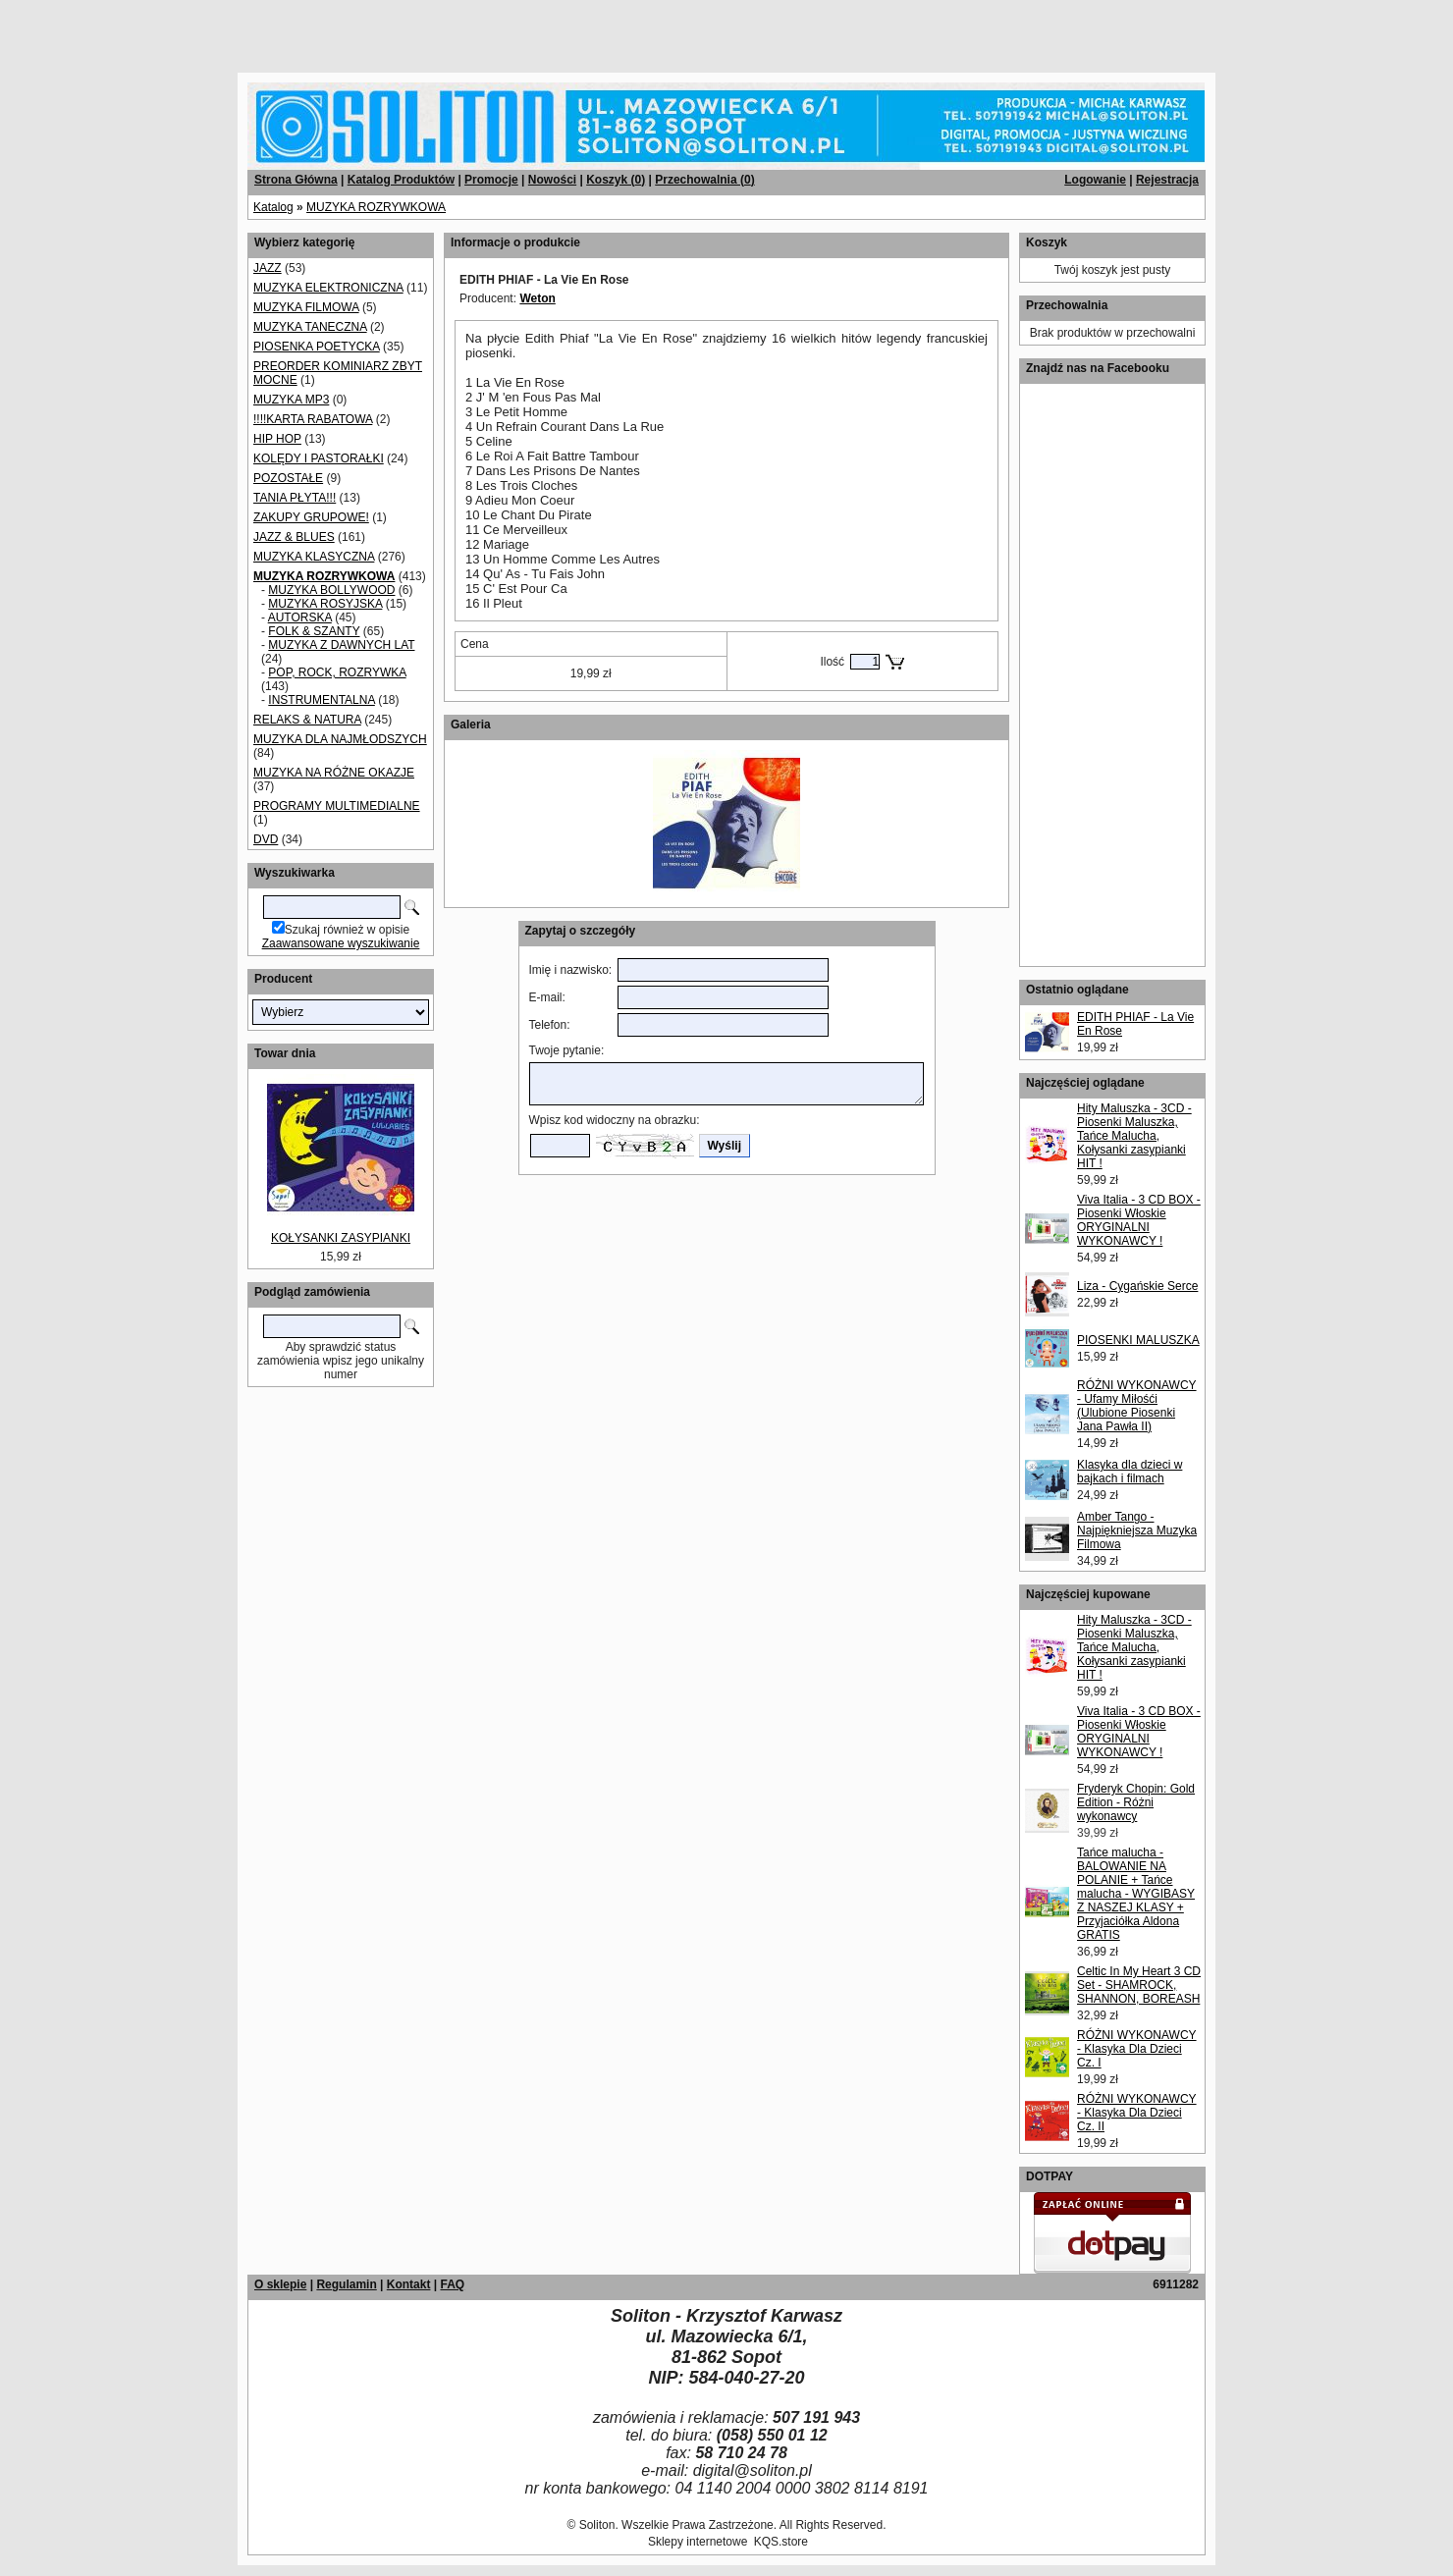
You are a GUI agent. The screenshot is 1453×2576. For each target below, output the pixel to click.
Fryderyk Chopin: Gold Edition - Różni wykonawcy (1136, 1802)
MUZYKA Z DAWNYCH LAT (341, 645)
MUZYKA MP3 (291, 399)
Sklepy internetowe (697, 2542)
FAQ (452, 2284)
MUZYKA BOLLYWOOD (331, 590)
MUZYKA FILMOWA (306, 307)
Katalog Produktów (401, 180)
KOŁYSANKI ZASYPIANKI (340, 1238)
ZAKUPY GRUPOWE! (311, 517)
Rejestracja (1167, 180)
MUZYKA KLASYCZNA (313, 557)
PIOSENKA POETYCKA (316, 346)
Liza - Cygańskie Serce (1137, 1286)
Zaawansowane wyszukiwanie (341, 943)
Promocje (491, 180)
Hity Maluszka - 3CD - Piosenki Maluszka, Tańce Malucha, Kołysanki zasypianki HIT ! (1134, 1135)
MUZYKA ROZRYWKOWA (376, 207)
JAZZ (267, 268)
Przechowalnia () (704, 180)
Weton (537, 298)
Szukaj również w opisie (347, 930)
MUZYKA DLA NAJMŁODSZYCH (340, 739)
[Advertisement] (237, 29)
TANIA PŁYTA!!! (294, 498)
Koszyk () (615, 180)
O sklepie (280, 2284)
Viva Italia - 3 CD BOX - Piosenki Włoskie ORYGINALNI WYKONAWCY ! (1139, 1220)
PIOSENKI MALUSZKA (1138, 1340)
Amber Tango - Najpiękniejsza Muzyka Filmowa (1137, 1530)
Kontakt (409, 2284)
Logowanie (1095, 180)
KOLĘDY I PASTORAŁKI (318, 458)
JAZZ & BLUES (294, 537)
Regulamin (346, 2284)
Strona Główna (296, 180)
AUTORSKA (300, 617)
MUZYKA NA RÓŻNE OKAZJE (333, 772)
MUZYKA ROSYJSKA (325, 604)
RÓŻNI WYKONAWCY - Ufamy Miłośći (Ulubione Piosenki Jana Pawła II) (1137, 1405)
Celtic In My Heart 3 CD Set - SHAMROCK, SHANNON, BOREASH (1139, 1985)
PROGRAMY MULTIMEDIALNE (336, 806)
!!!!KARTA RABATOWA (312, 419)
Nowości (552, 180)
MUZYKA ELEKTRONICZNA (328, 288)
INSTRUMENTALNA (321, 700)
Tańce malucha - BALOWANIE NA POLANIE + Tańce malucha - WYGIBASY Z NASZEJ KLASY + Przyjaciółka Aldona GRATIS (1136, 1894)
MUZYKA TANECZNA (310, 327)
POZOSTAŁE (288, 478)
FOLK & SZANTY (313, 631)
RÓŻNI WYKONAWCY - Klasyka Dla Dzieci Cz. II (1137, 2112)
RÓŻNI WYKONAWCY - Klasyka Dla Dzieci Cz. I (1137, 2048)
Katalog (273, 207)
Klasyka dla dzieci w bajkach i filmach (1129, 1471)
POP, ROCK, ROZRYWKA (336, 672)
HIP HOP (277, 439)
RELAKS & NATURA (307, 719)
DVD (265, 839)
